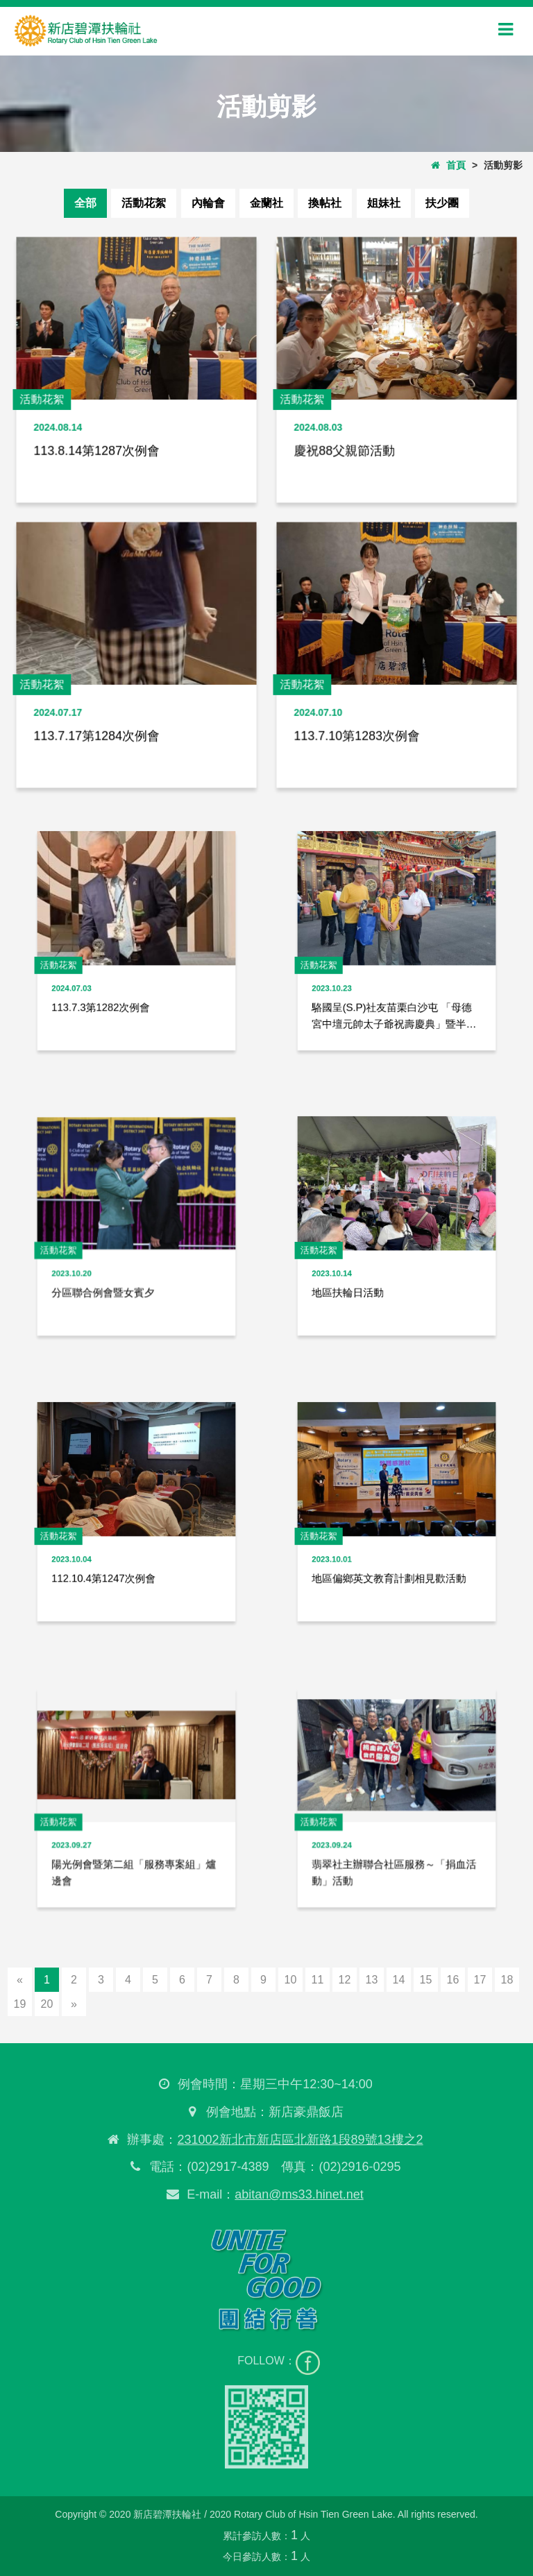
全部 (85, 203)
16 (453, 1980)
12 (345, 1980)
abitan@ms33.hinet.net (296, 2194)
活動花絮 (143, 203)
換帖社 (324, 203)
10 (291, 1980)
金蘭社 (266, 203)
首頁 (448, 165)
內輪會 (208, 203)
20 (47, 2004)
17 (480, 1980)
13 (372, 1980)
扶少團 (442, 203)
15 (426, 1980)
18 (507, 1980)
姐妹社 (383, 203)
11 (318, 1980)
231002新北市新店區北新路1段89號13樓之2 (297, 2140)
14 (399, 1980)
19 (20, 2004)
